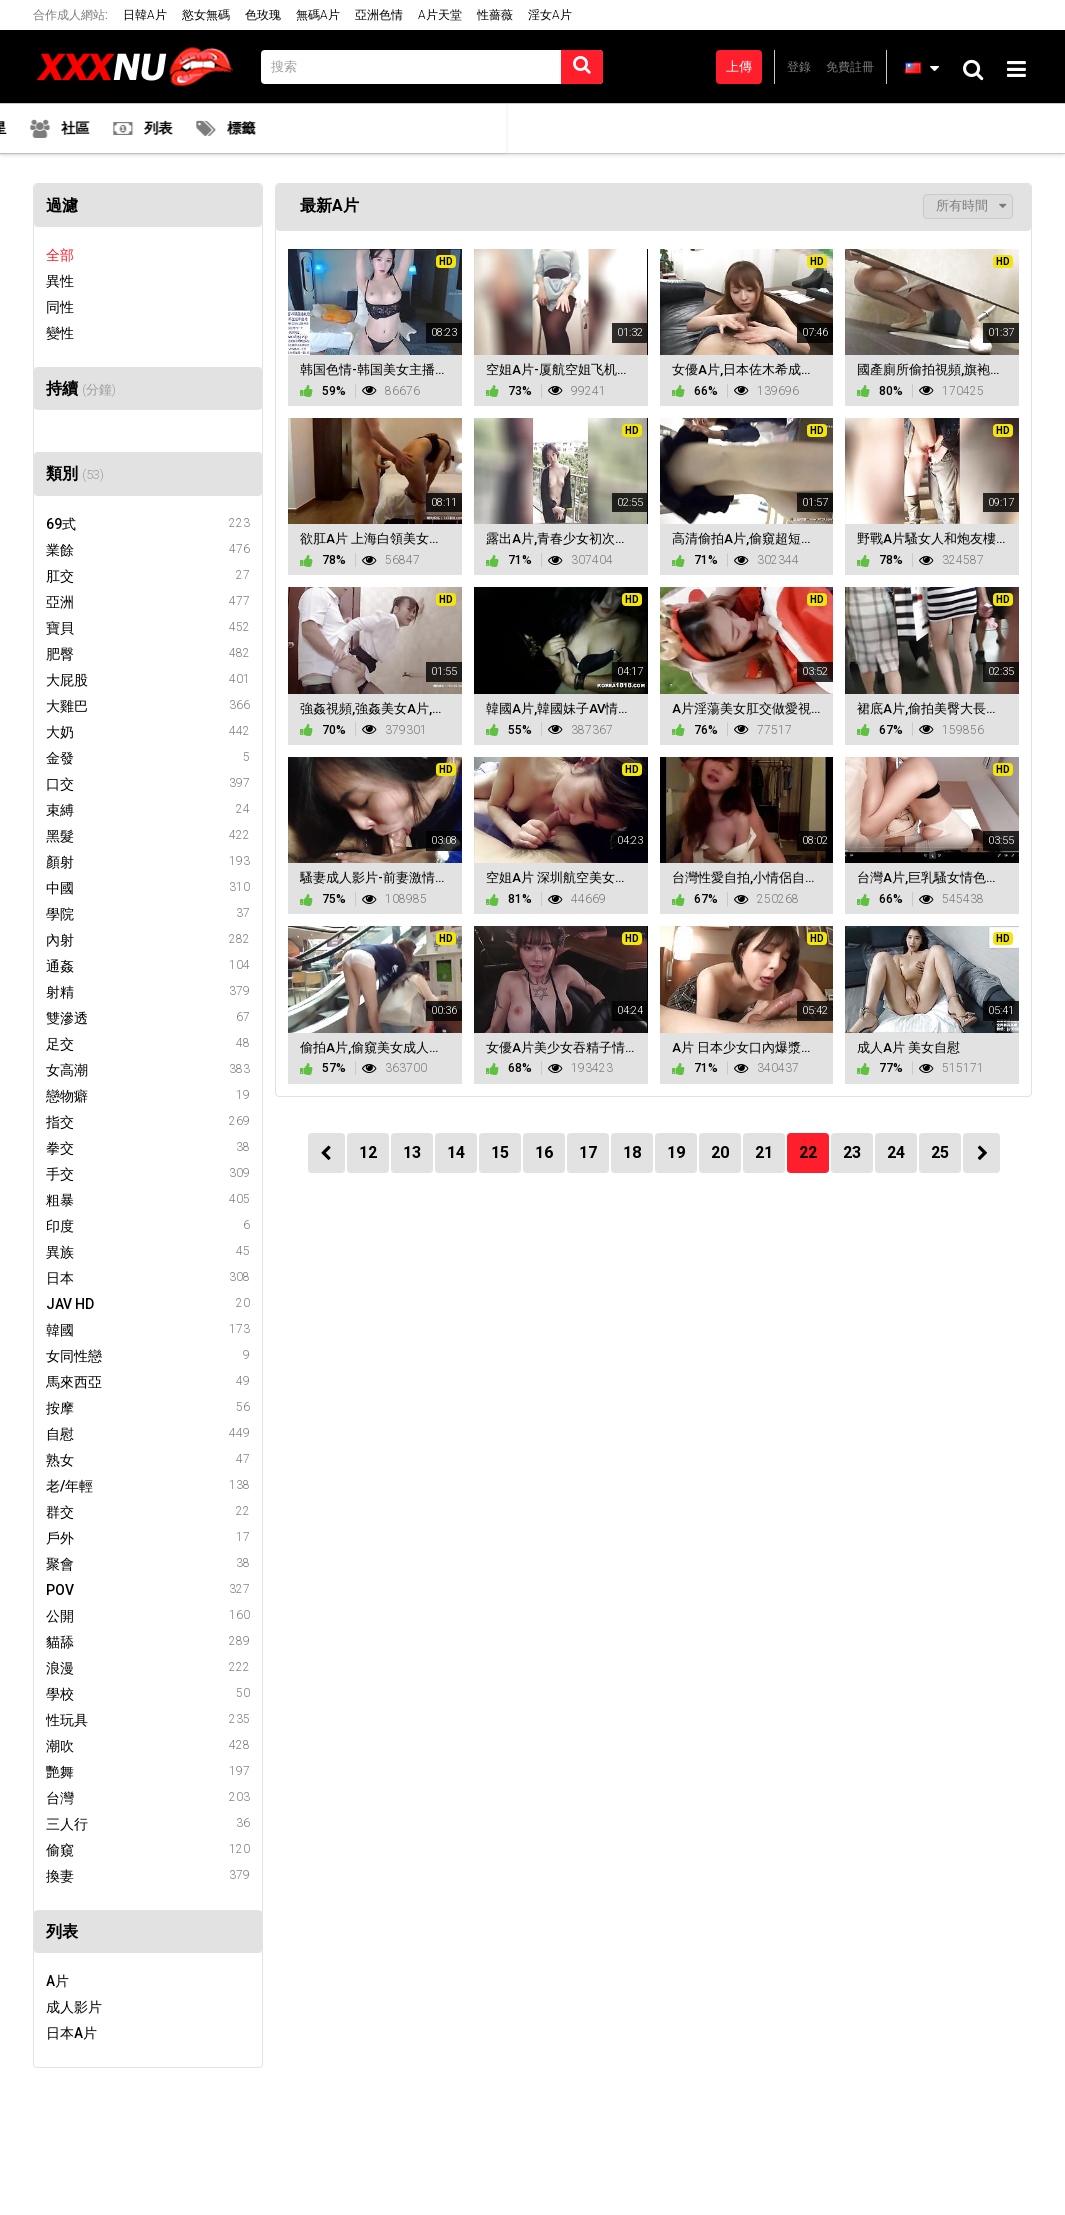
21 (764, 1152)
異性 (60, 281)
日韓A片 (145, 15)
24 (896, 1152)
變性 (60, 333)
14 (456, 1152)
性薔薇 (495, 15)
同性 (60, 307)
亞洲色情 (379, 15)
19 (676, 1152)
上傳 (739, 66)
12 (368, 1152)
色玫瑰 (263, 15)
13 (412, 1152)
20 (720, 1152)
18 (632, 1152)
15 (500, 1152)
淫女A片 (550, 15)
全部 (60, 255)
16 (544, 1152)
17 (588, 1152)
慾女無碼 (206, 15)
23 (852, 1152)
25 (940, 1152)
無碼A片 (318, 15)
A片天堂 (440, 15)
